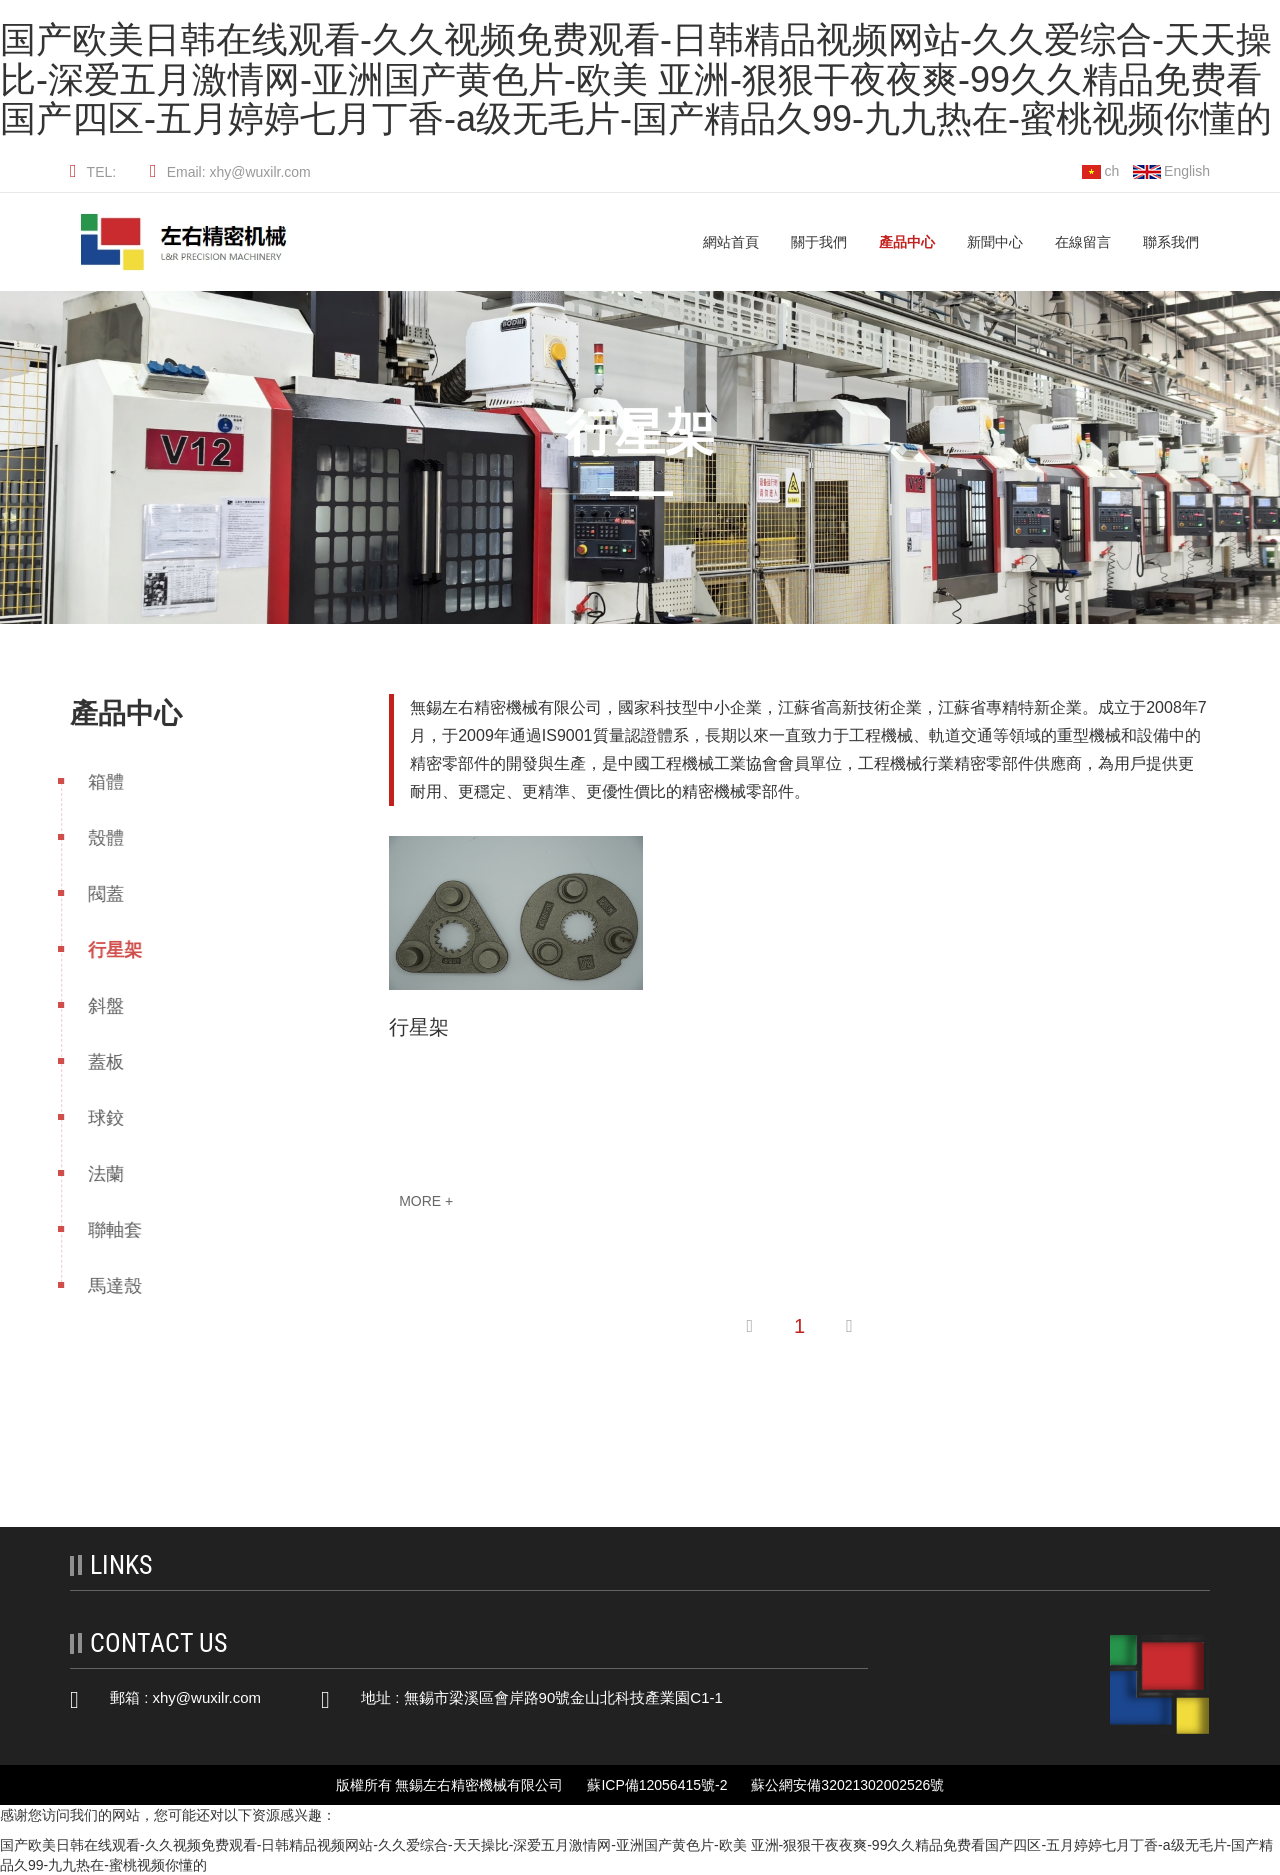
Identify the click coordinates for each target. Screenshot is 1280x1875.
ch (1100, 171)
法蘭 (89, 1174)
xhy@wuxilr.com (207, 1697)
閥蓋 (89, 894)
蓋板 (89, 1062)
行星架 (98, 950)
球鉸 (89, 1118)
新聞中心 (995, 242)
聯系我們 (1171, 242)
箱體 (89, 782)
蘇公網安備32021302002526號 (847, 1785)
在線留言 (1083, 242)
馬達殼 (98, 1286)
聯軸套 (98, 1230)
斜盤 (89, 1006)
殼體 (89, 838)
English (1171, 171)
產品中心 (907, 242)
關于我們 (819, 242)
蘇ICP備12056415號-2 (657, 1785)
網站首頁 (731, 242)
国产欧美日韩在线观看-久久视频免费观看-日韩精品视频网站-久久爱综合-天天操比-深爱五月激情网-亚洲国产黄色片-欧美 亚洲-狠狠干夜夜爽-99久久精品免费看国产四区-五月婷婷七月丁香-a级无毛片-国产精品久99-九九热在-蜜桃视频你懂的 (636, 79)
